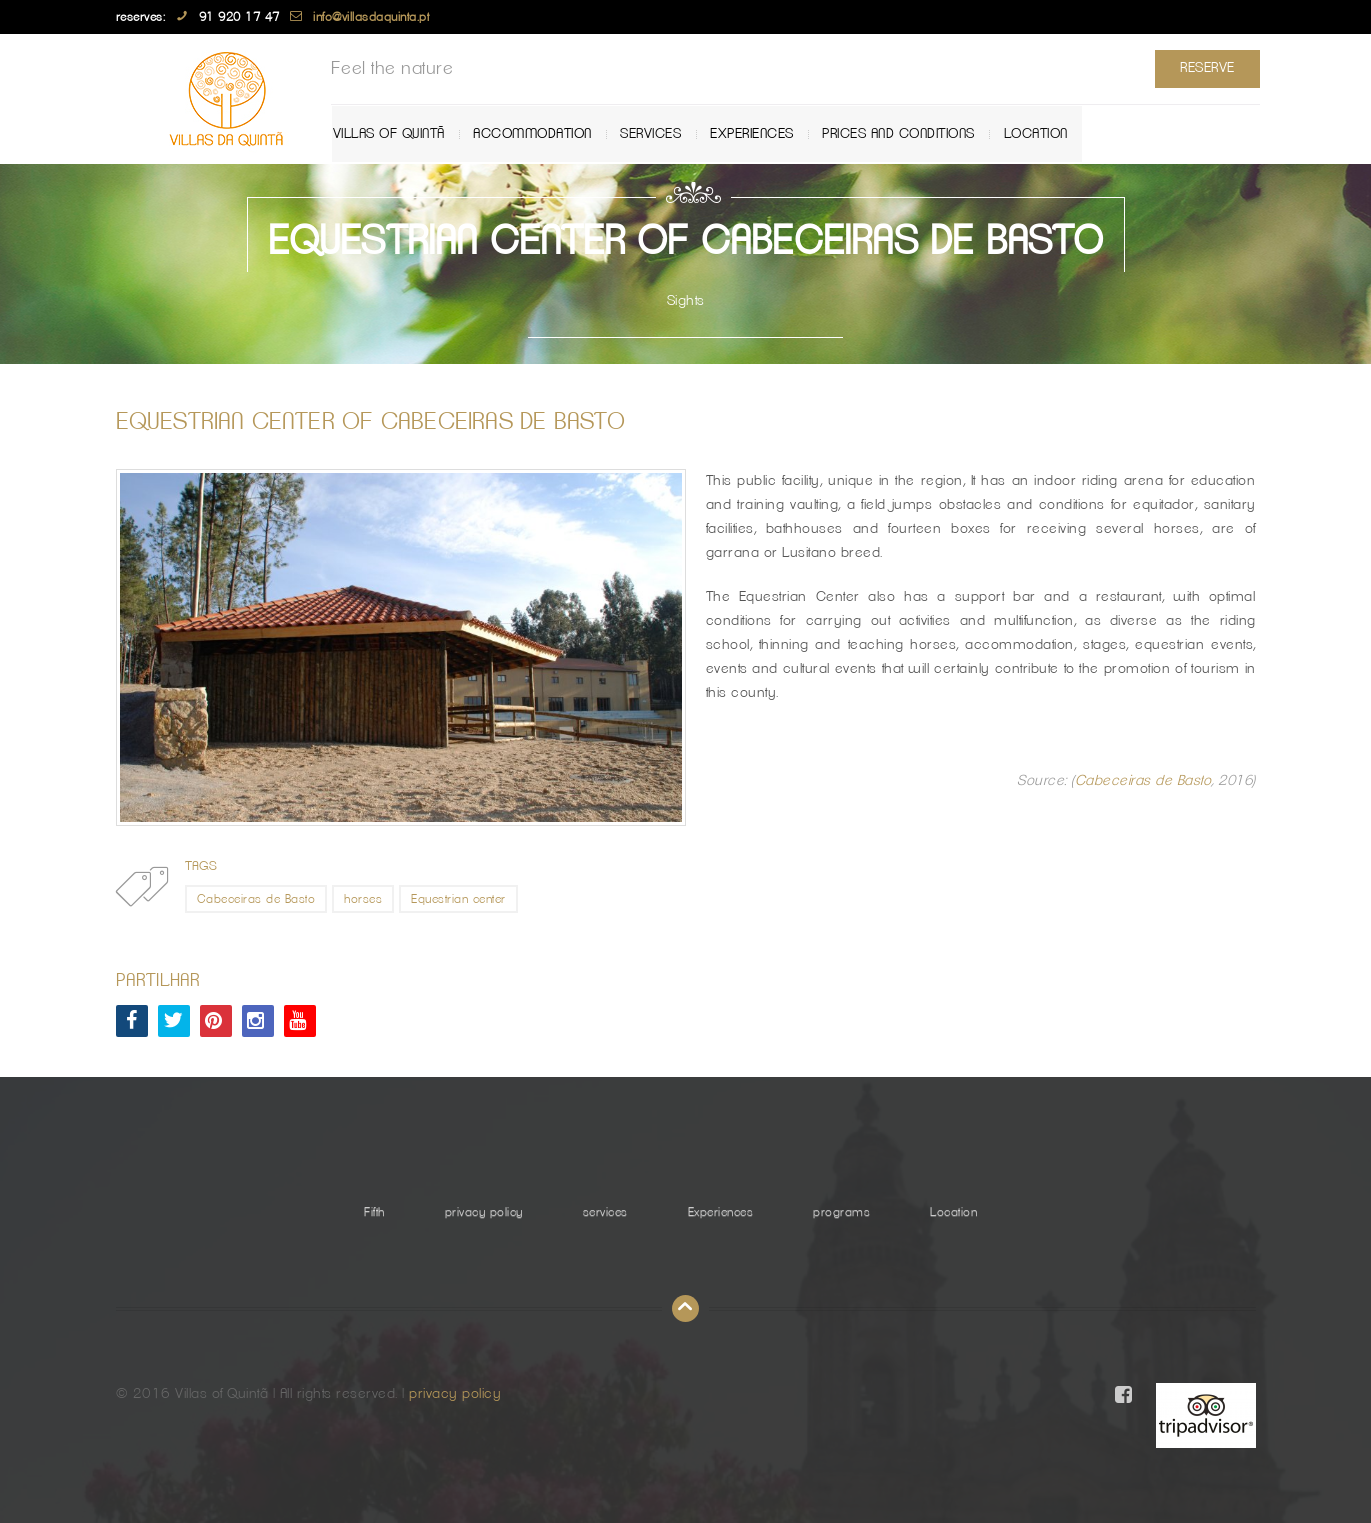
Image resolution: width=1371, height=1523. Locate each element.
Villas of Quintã (401, 134)
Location (1044, 134)
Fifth (374, 1212)
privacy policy (484, 1212)
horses (363, 899)
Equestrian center (458, 899)
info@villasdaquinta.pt (371, 17)
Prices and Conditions (908, 134)
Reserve (1203, 68)
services (661, 134)
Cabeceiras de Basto (1143, 781)
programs (841, 1212)
